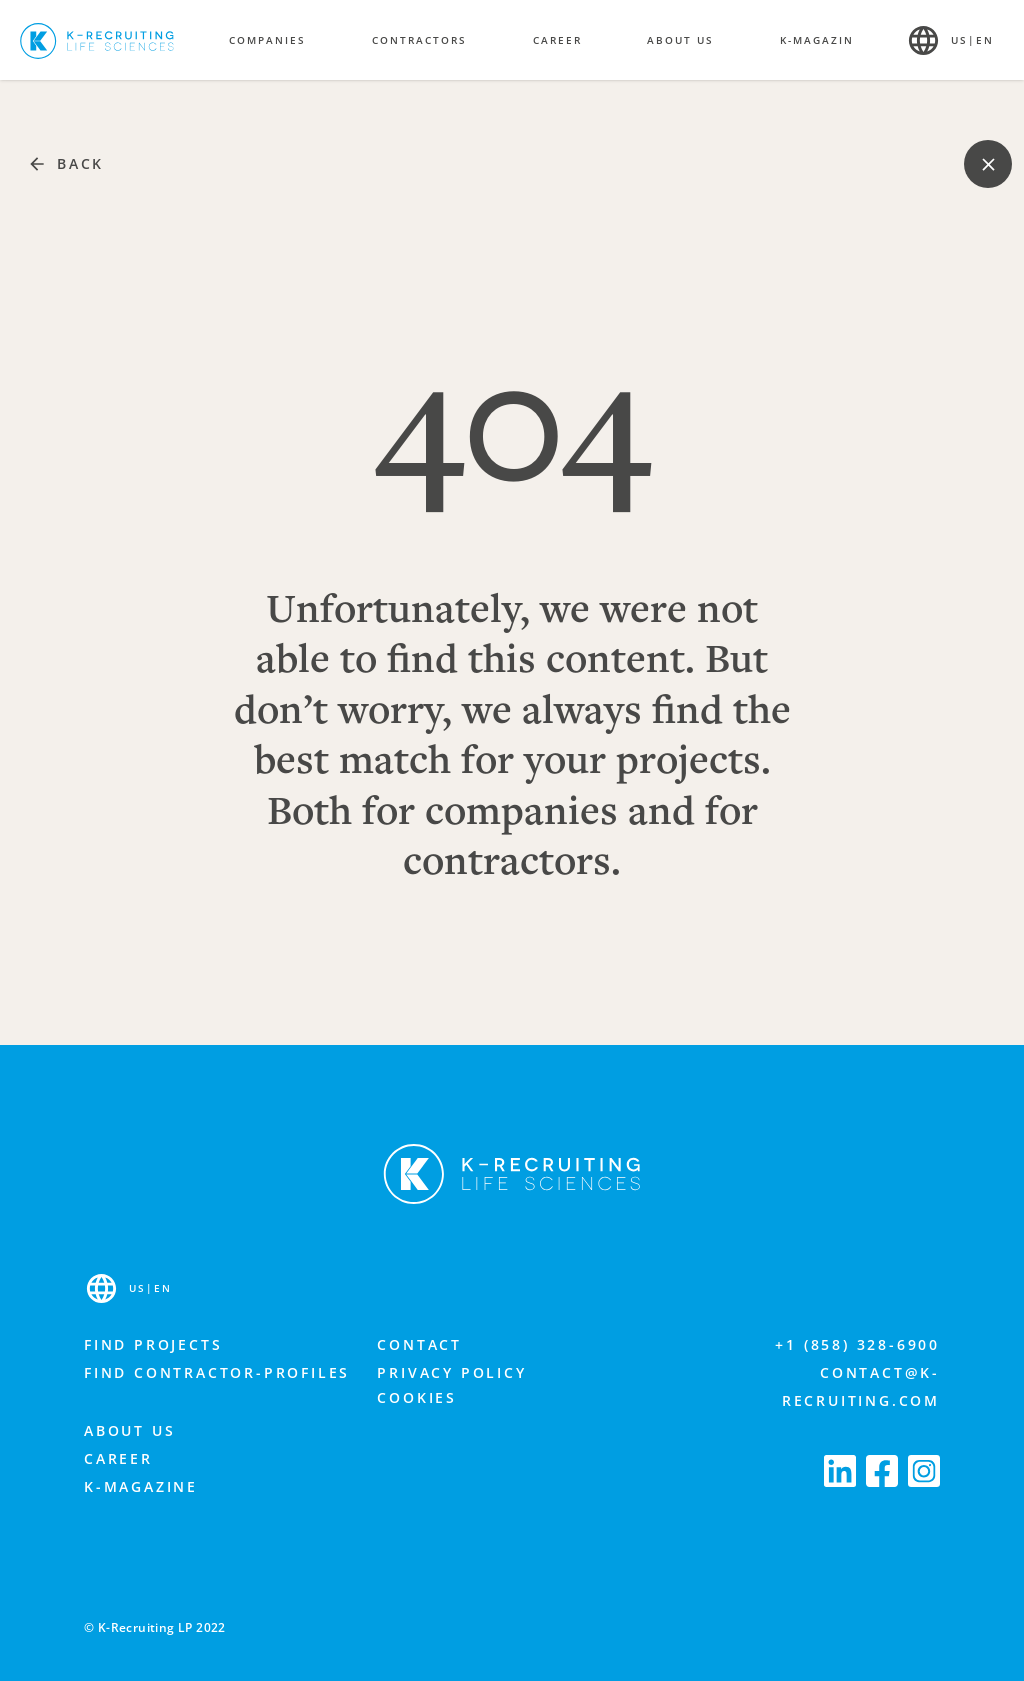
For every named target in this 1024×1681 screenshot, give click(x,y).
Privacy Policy (451, 1372)
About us (129, 1430)
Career (118, 1458)
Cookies (417, 1397)
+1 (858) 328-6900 (857, 1344)
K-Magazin (817, 40)
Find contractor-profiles (217, 1372)
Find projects (153, 1344)
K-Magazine (141, 1486)
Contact (419, 1344)
